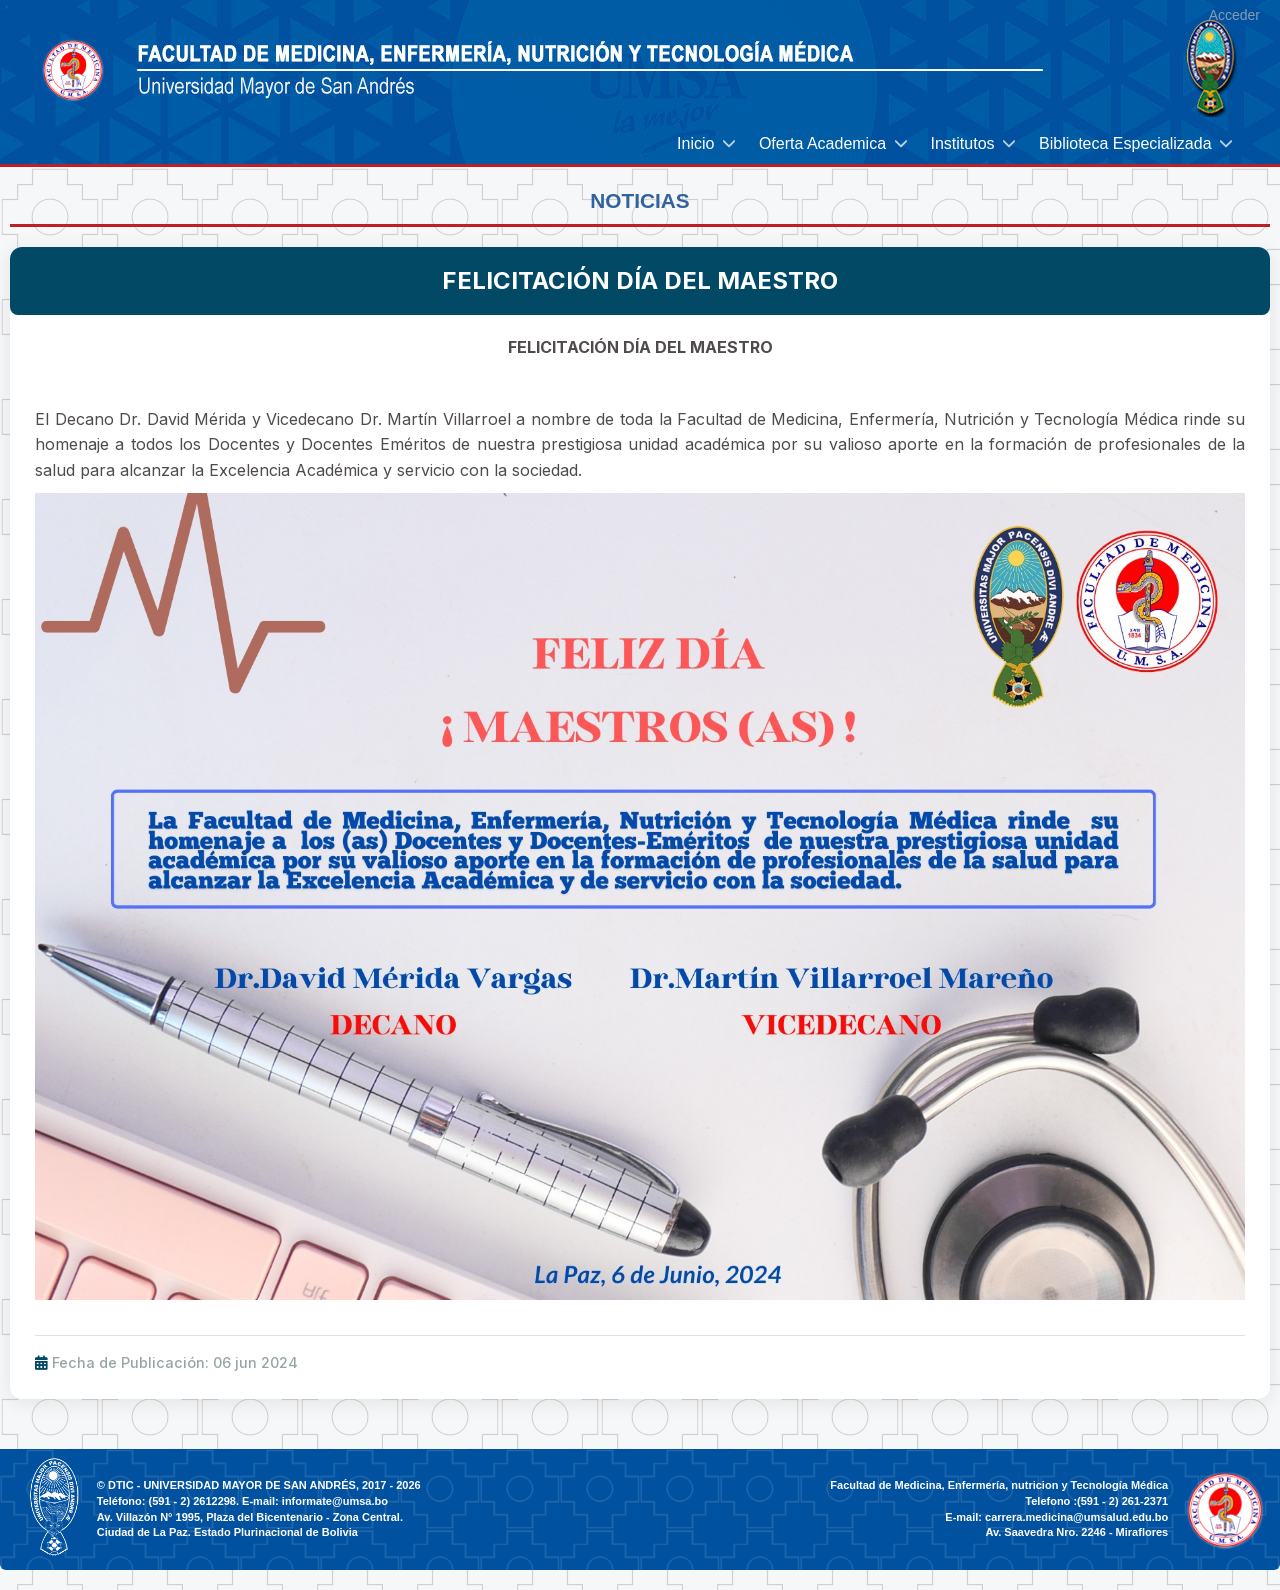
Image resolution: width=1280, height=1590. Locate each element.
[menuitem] (708, 143)
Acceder (1234, 15)
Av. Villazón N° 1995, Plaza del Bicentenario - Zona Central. (250, 1517)
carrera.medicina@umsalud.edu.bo (1076, 1517)
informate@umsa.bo (335, 1501)
